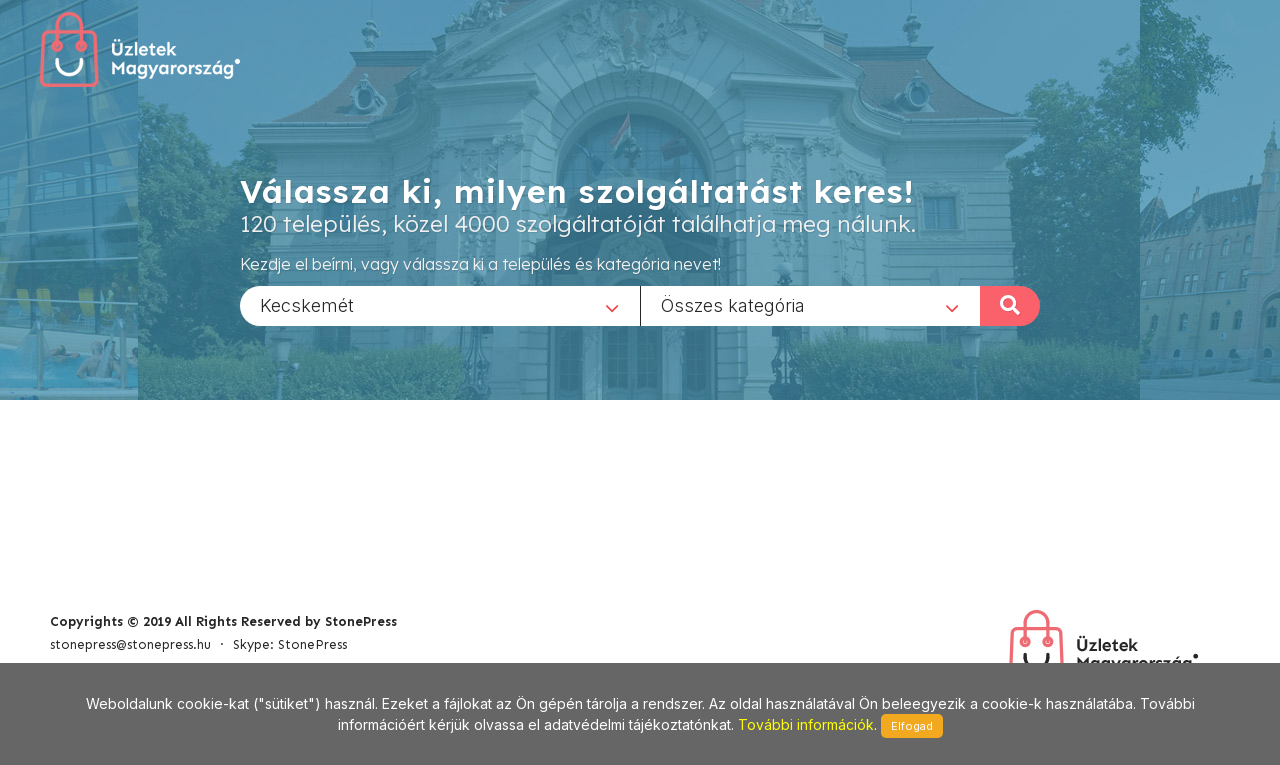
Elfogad (912, 726)
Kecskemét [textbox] (307, 304)
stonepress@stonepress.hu (130, 644)
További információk (806, 724)
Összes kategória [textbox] (733, 304)
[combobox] (440, 305)
